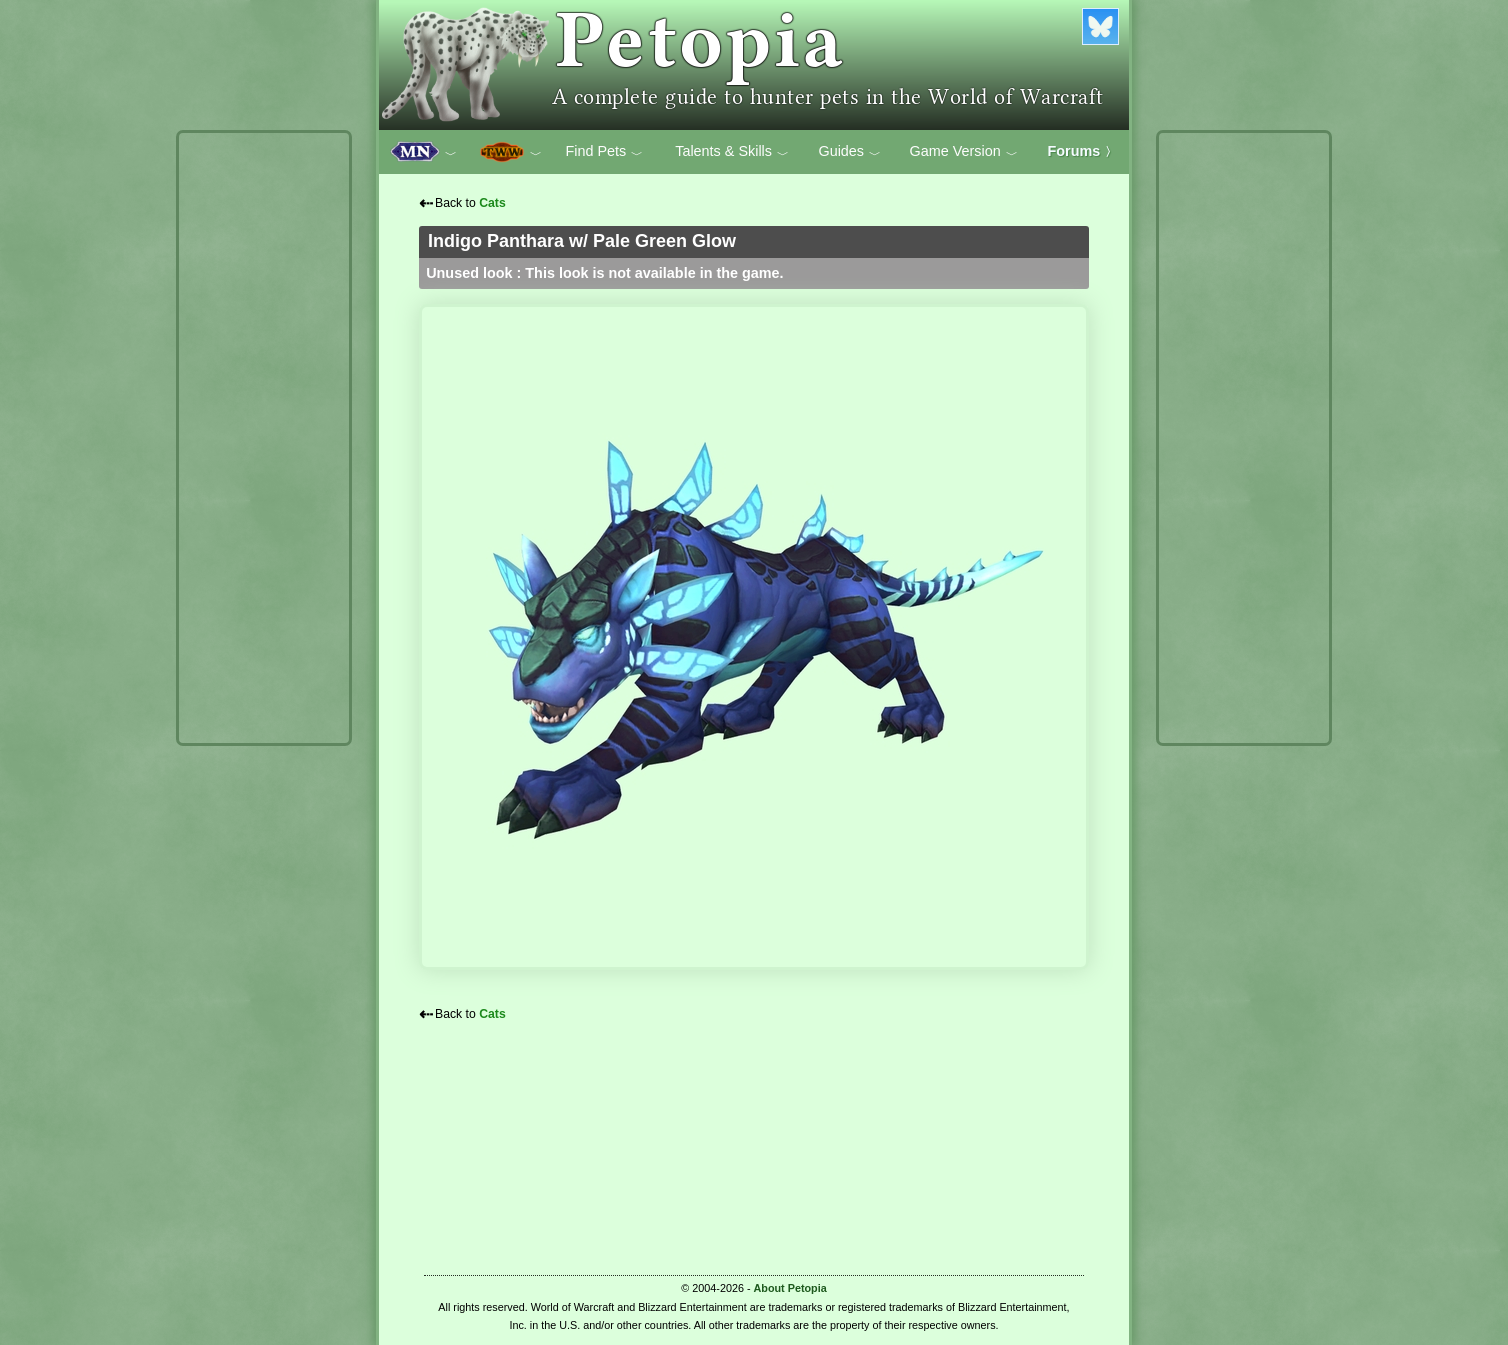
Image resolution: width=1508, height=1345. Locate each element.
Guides (849, 152)
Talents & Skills (732, 152)
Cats (492, 203)
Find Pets (604, 152)
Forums (1083, 151)
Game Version (964, 152)
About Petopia (790, 1288)
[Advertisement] (264, 438)
